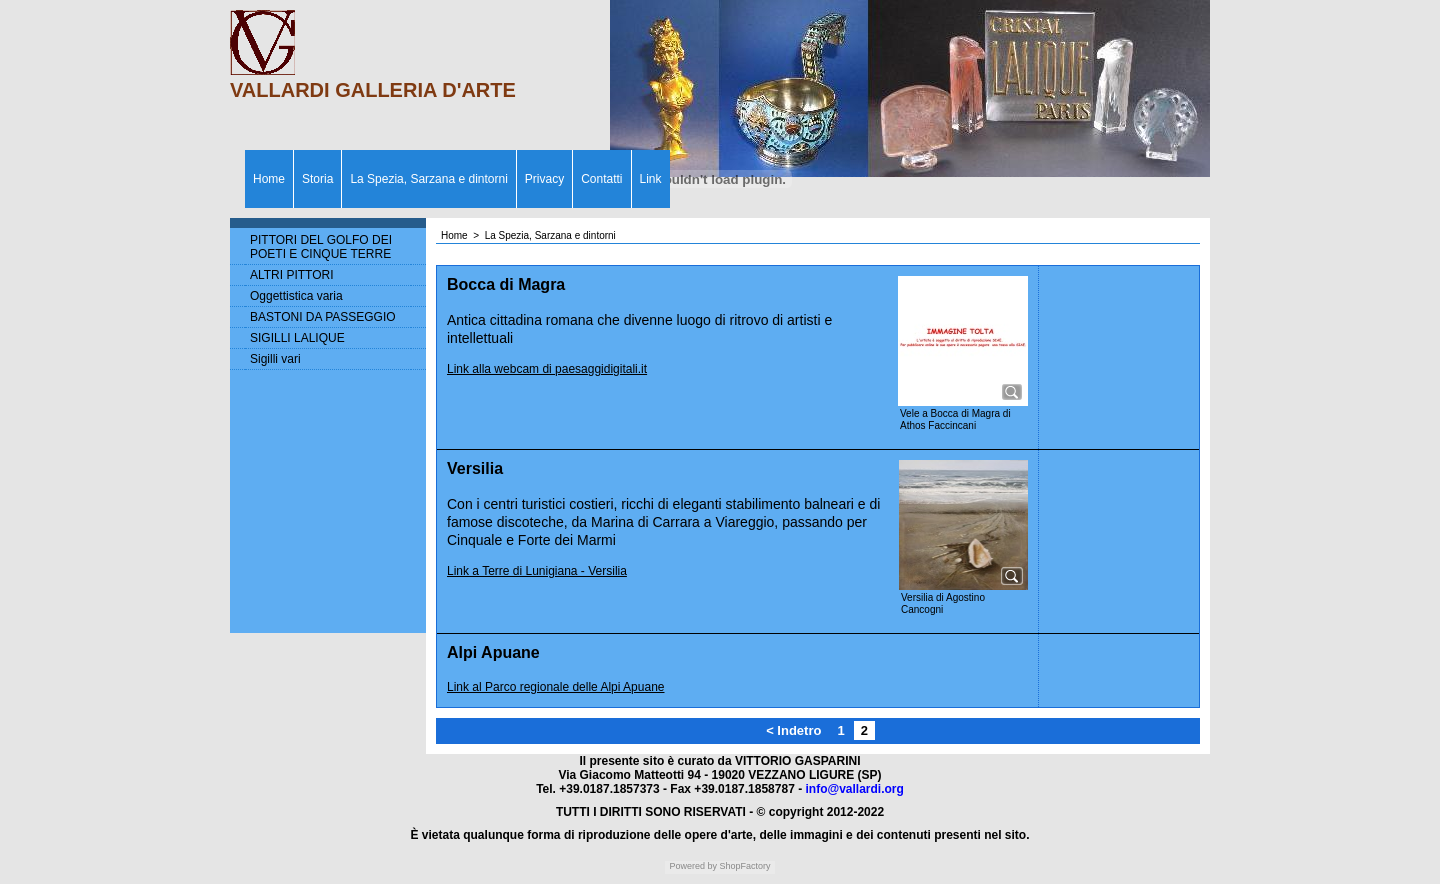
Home (269, 179)
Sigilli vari (275, 359)
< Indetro (793, 730)
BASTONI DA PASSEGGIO (323, 317)
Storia (317, 179)
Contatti (601, 179)
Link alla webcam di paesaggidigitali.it (547, 369)
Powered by (693, 866)
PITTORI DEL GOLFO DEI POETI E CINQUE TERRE (321, 247)
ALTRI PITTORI (292, 275)
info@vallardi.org (854, 789)
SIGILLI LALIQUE (297, 338)
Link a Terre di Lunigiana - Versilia (537, 571)
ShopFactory (744, 866)
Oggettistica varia (296, 296)
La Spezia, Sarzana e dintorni (428, 179)
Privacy (544, 179)
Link (651, 179)
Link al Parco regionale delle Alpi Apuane (556, 687)
